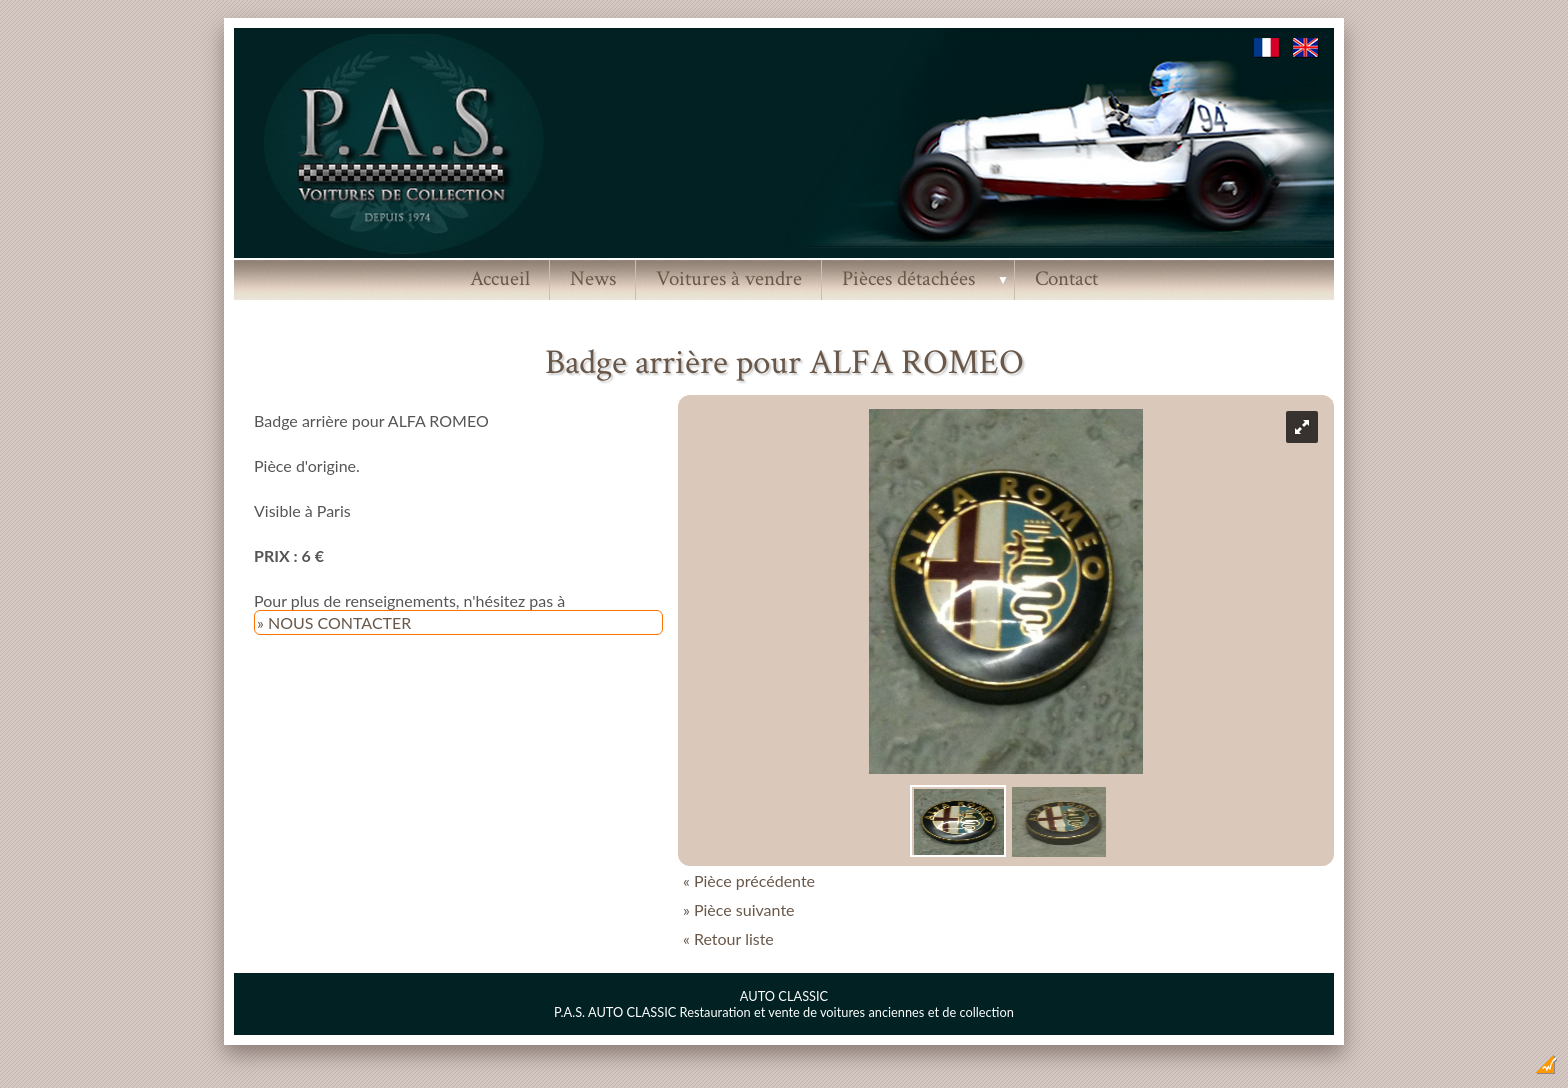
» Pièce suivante (739, 909)
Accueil (500, 278)
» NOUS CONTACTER (334, 622)
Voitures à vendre (729, 278)
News (593, 278)
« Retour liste (728, 938)
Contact (1066, 278)
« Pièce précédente (749, 880)
